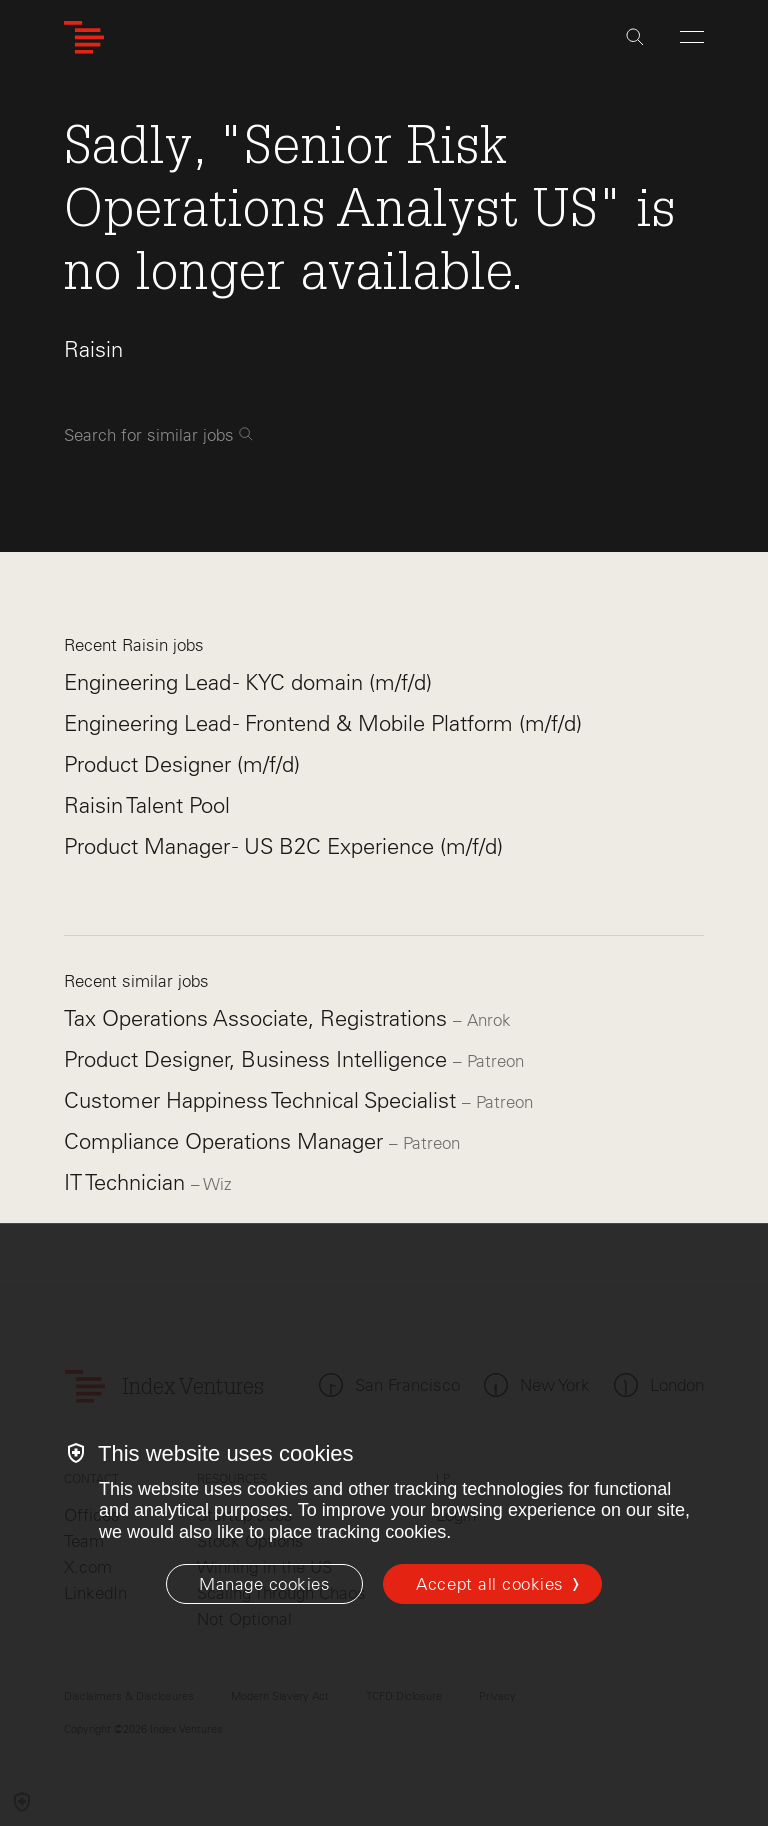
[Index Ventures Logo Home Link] (84, 37)
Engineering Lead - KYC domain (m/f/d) (248, 682)
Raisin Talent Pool (147, 805)
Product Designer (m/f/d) (182, 764)
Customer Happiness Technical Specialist (263, 1100)
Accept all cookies (489, 1584)
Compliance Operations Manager (226, 1141)
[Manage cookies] (264, 1584)
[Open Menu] (692, 37)
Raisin (93, 349)
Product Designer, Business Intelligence (258, 1059)
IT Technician (127, 1182)
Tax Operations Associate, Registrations (258, 1018)
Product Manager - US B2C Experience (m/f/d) (283, 846)
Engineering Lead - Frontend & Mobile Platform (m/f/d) (323, 723)
